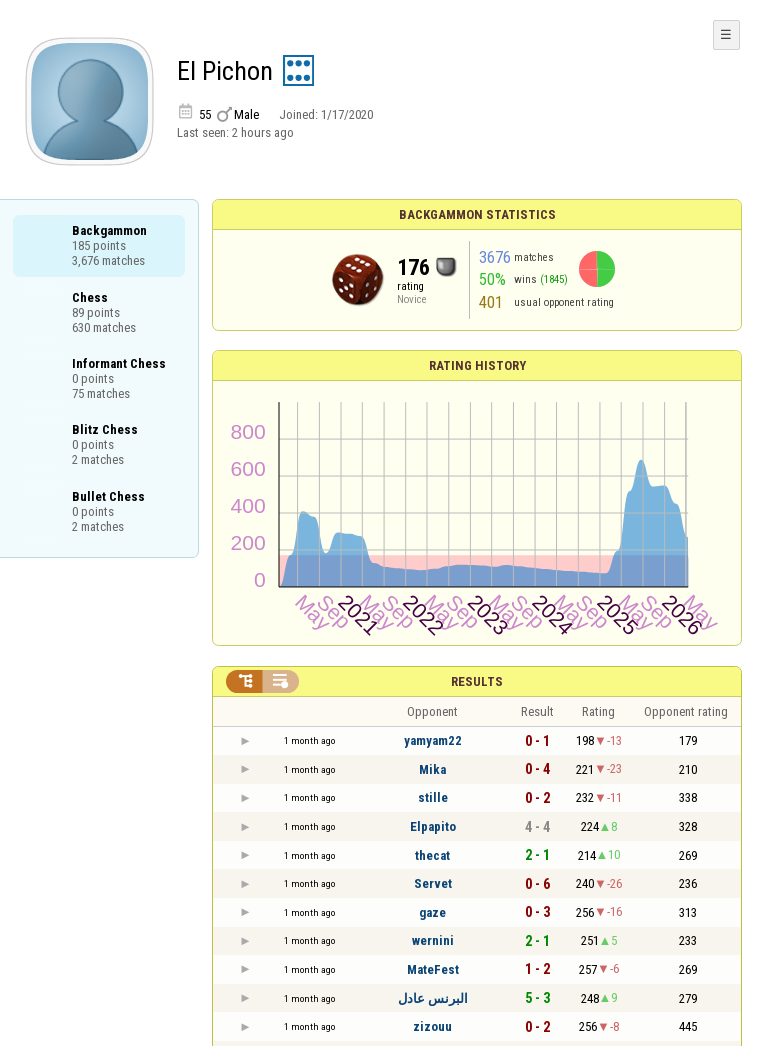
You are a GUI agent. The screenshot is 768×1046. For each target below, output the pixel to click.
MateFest (433, 969)
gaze (432, 912)
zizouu (432, 1026)
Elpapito (433, 826)
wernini (433, 940)
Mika (432, 769)
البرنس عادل (433, 998)
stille (433, 797)
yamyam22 (433, 740)
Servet (433, 883)
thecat (432, 855)
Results (477, 681)
